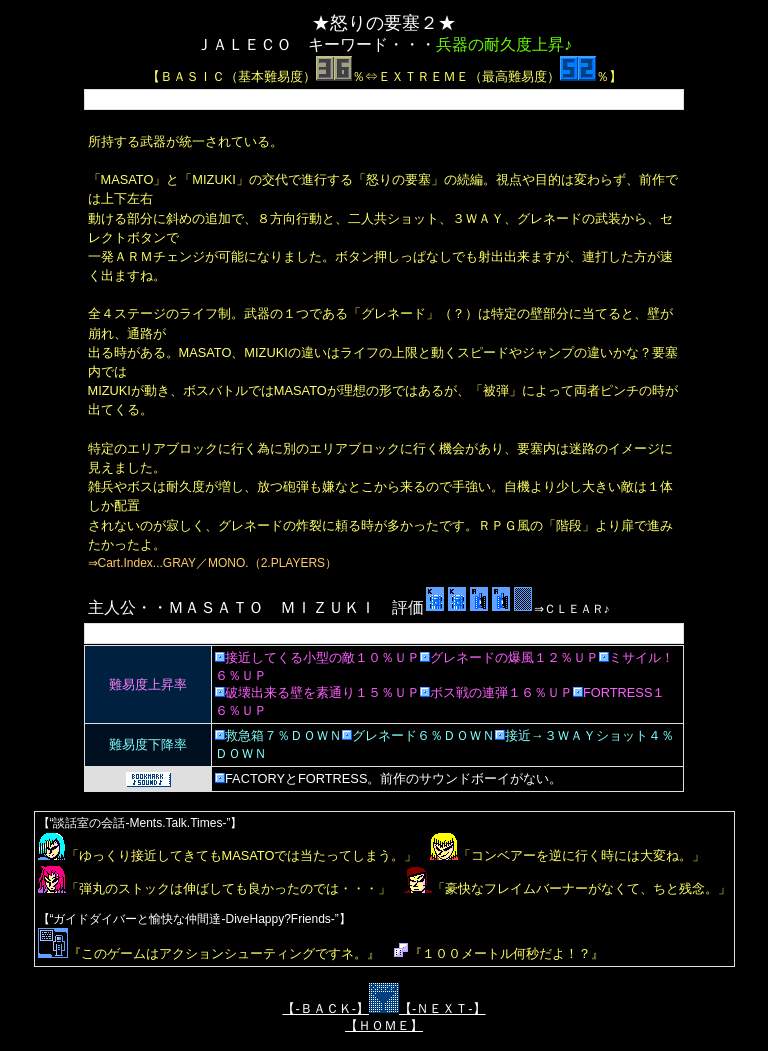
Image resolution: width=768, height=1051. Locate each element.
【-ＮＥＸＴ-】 (442, 1008)
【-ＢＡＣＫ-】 (325, 1008)
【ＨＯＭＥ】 (384, 1025)
